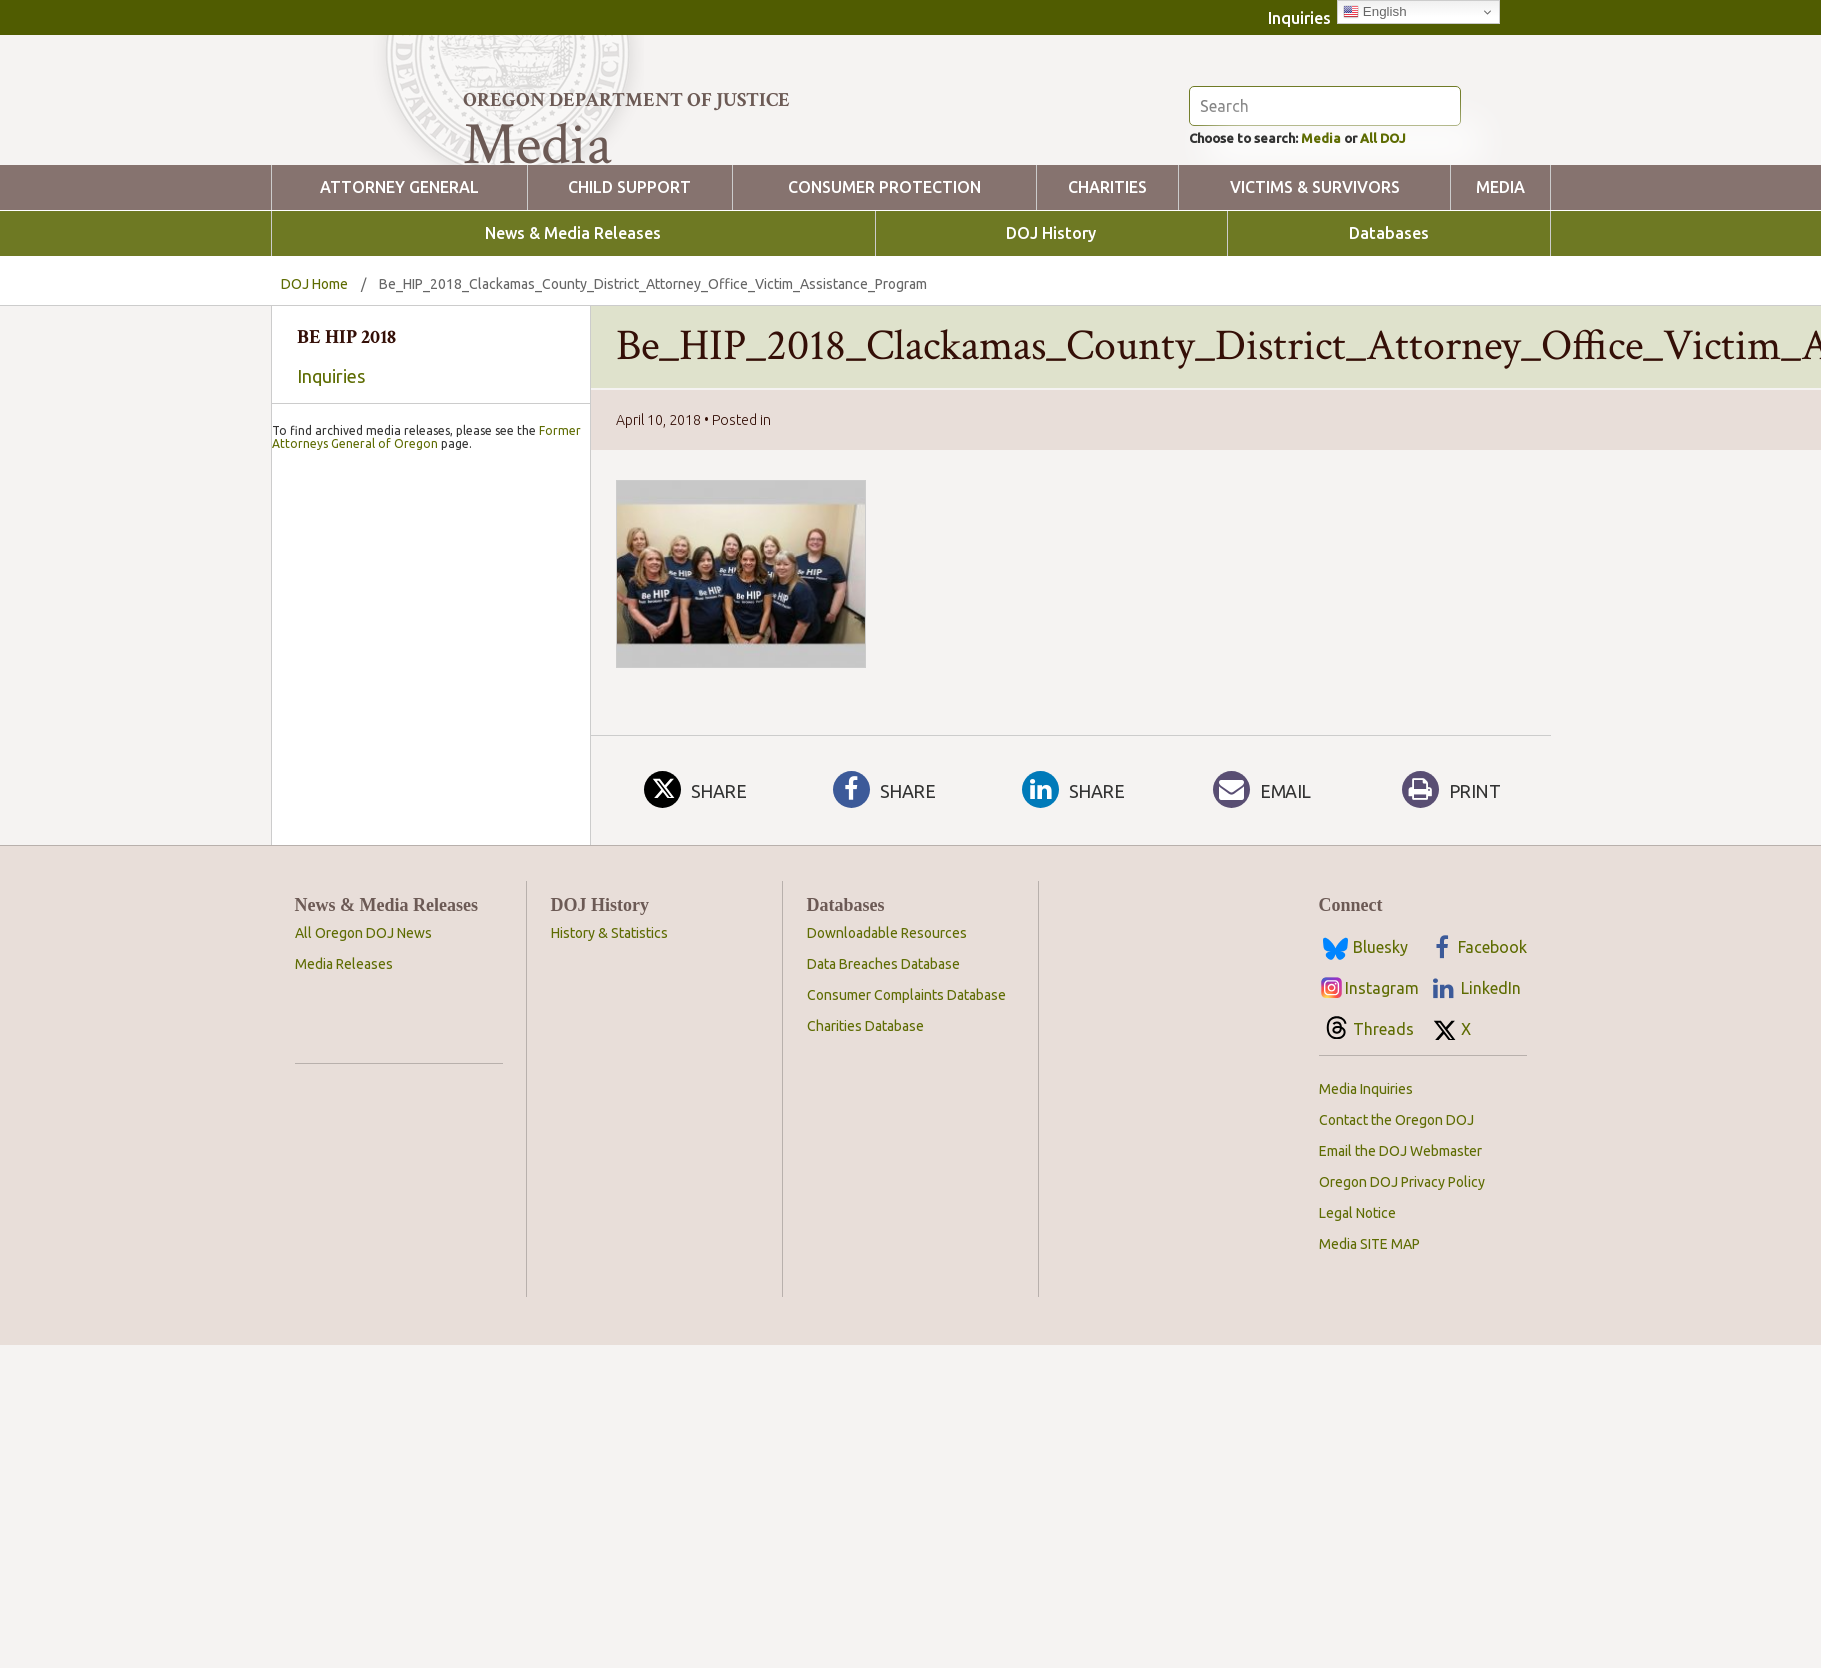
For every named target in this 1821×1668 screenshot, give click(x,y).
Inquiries (1299, 18)
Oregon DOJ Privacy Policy (1402, 1381)
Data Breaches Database (883, 1163)
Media (1350, 245)
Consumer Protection (884, 296)
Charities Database (865, 1225)
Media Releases (344, 1163)
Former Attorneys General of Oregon (426, 961)
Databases (1389, 342)
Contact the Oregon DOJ (1396, 1319)
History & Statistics (609, 1132)
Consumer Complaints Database (906, 1194)
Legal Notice (1357, 1412)
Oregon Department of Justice (626, 100)
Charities (1107, 296)
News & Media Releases (573, 342)
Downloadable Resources (887, 1132)
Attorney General (399, 296)
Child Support (629, 296)
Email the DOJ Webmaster (1400, 1350)
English (1374, 12)
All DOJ (1425, 245)
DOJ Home (314, 393)
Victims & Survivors (1315, 296)
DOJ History (1051, 342)
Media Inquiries (1366, 1288)
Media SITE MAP (1369, 1443)
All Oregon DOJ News (363, 1132)
